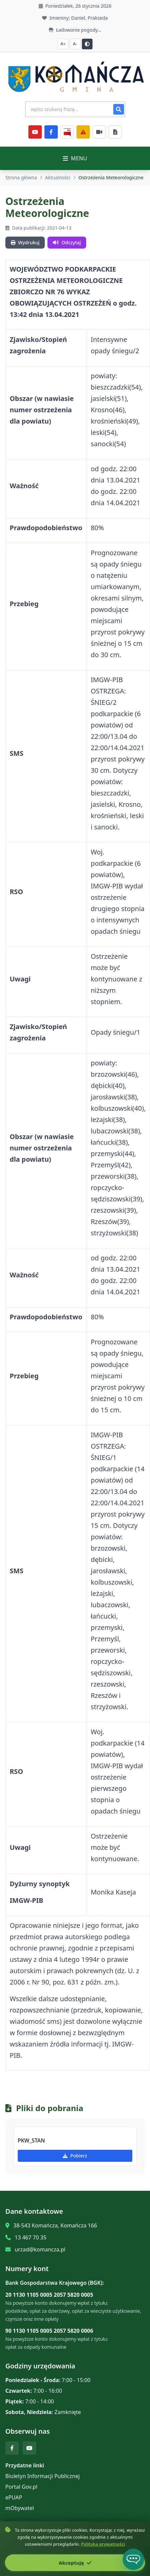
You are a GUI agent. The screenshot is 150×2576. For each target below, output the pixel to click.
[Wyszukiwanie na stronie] (75, 109)
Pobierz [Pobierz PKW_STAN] (75, 2155)
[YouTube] (35, 132)
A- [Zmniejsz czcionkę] (75, 44)
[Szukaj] (118, 109)
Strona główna (21, 177)
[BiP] (67, 132)
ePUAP (13, 2497)
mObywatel (19, 2508)
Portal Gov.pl (21, 2486)
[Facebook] (51, 132)
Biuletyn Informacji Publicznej (42, 2476)
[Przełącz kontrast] (87, 44)
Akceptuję (75, 2562)
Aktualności (57, 177)
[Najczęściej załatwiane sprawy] (99, 132)
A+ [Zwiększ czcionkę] (62, 44)
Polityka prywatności (103, 2544)
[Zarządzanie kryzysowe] (83, 132)
